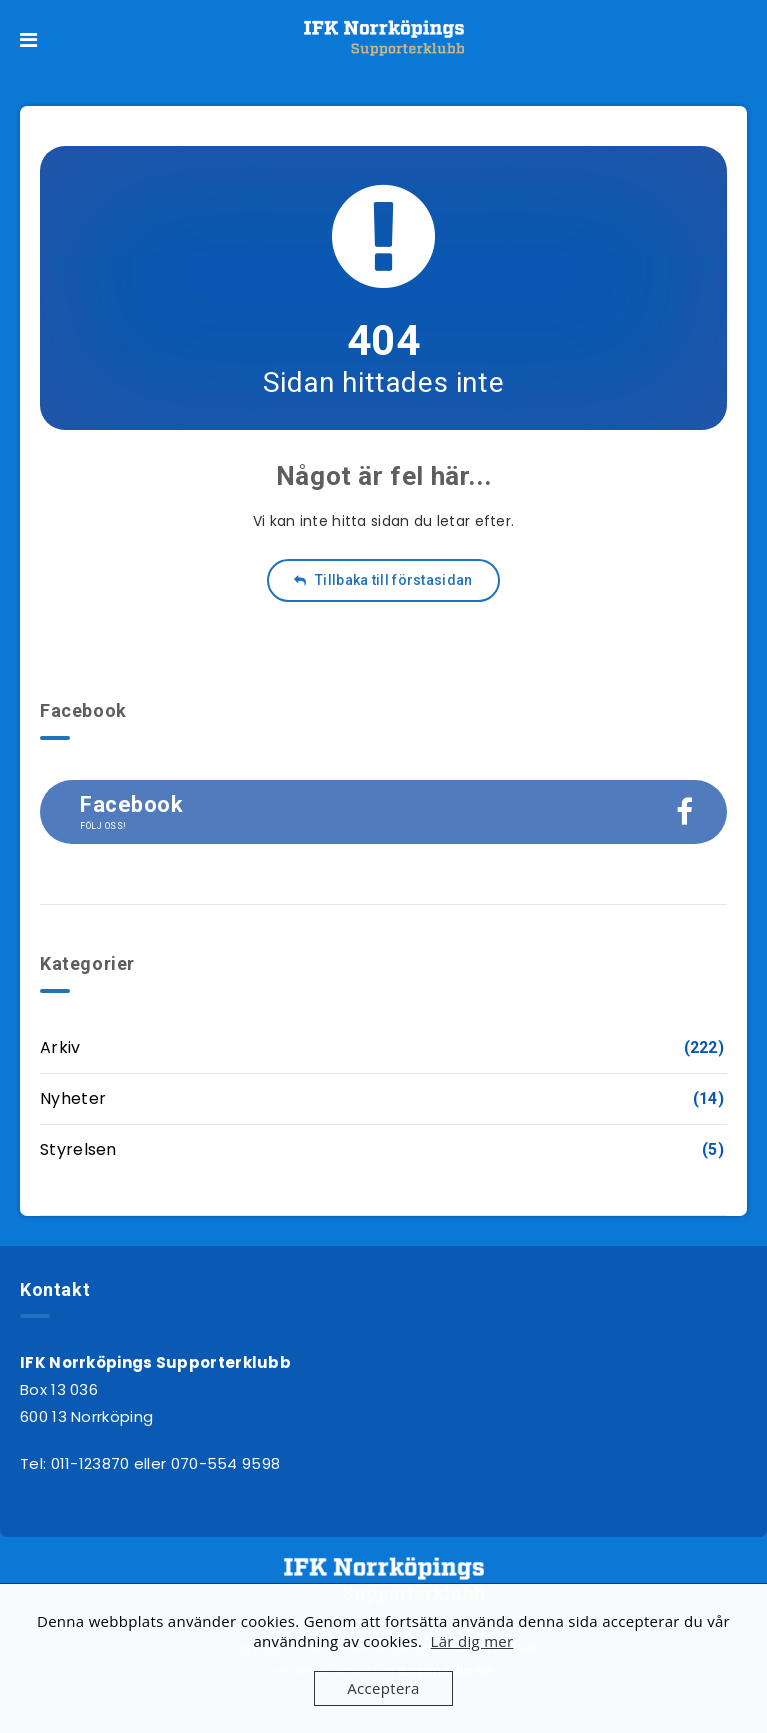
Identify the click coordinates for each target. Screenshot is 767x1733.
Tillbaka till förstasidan (383, 580)
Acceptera (383, 1688)
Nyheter (73, 1098)
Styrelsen (78, 1149)
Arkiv (60, 1047)
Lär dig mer (472, 1641)
